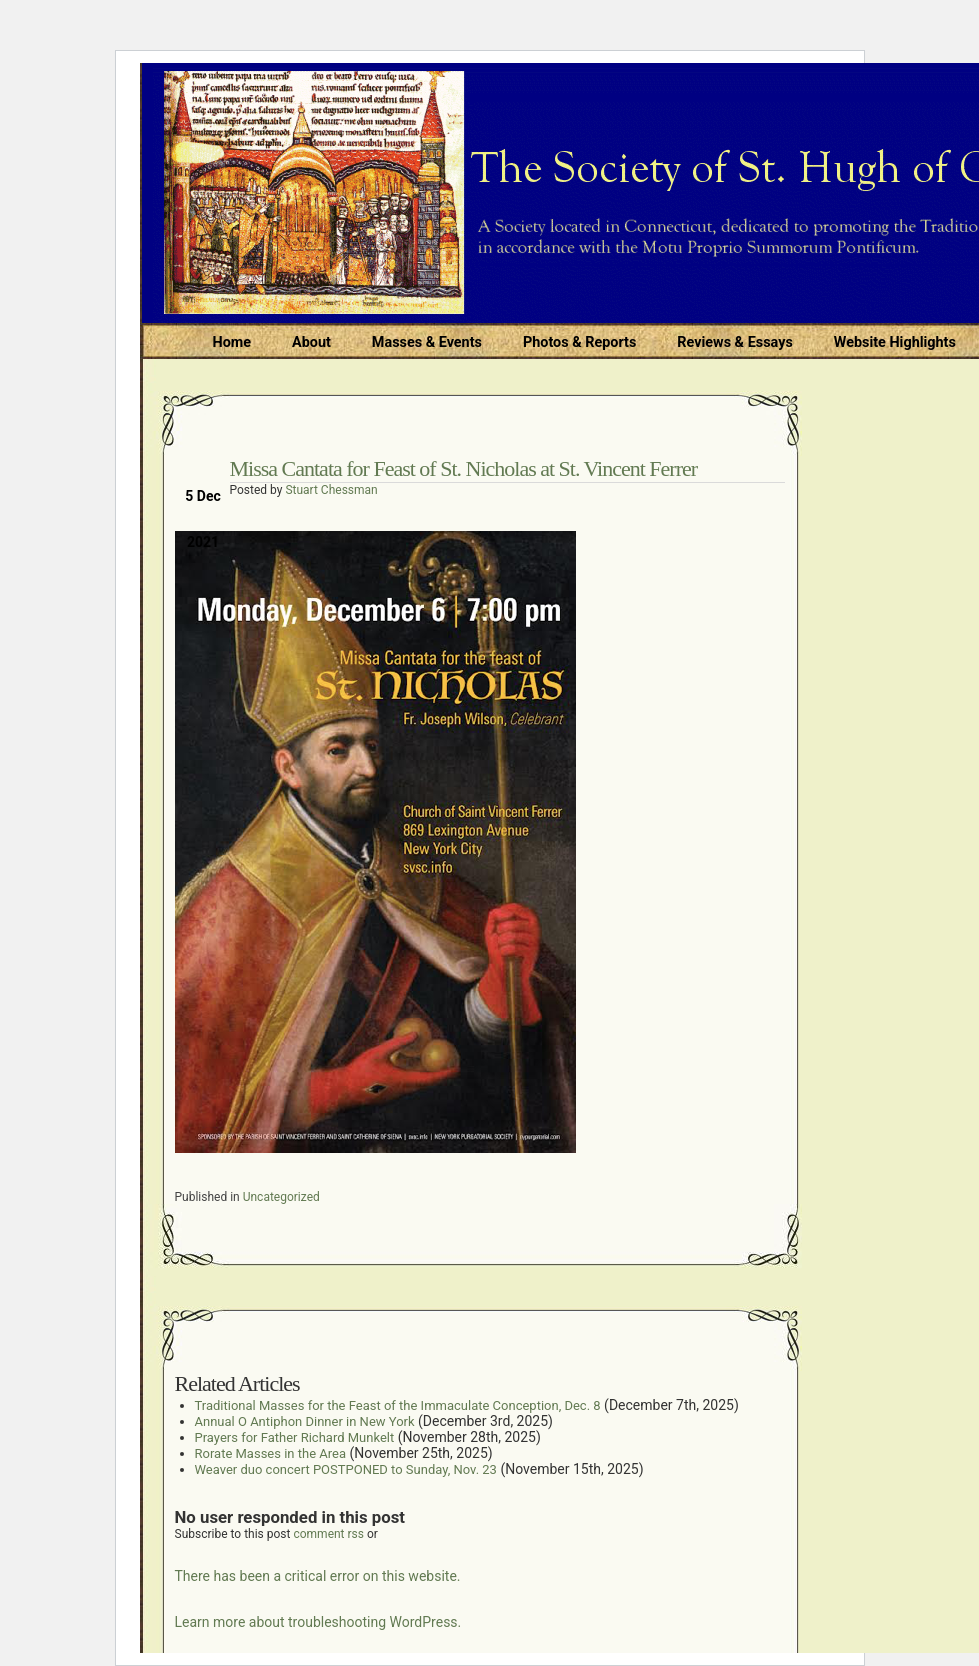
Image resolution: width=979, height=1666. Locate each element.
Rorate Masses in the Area (271, 1453)
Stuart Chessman (331, 490)
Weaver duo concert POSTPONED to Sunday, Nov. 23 (346, 1469)
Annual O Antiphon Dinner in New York (305, 1421)
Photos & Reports (579, 342)
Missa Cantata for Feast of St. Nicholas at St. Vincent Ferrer (464, 468)
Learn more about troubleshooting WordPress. (318, 1622)
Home (232, 342)
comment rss (328, 1534)
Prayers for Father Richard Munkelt (295, 1437)
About (311, 342)
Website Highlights (895, 342)
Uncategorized (281, 1197)
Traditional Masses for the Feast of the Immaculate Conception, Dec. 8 (398, 1405)
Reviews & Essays (734, 342)
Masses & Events (427, 342)
